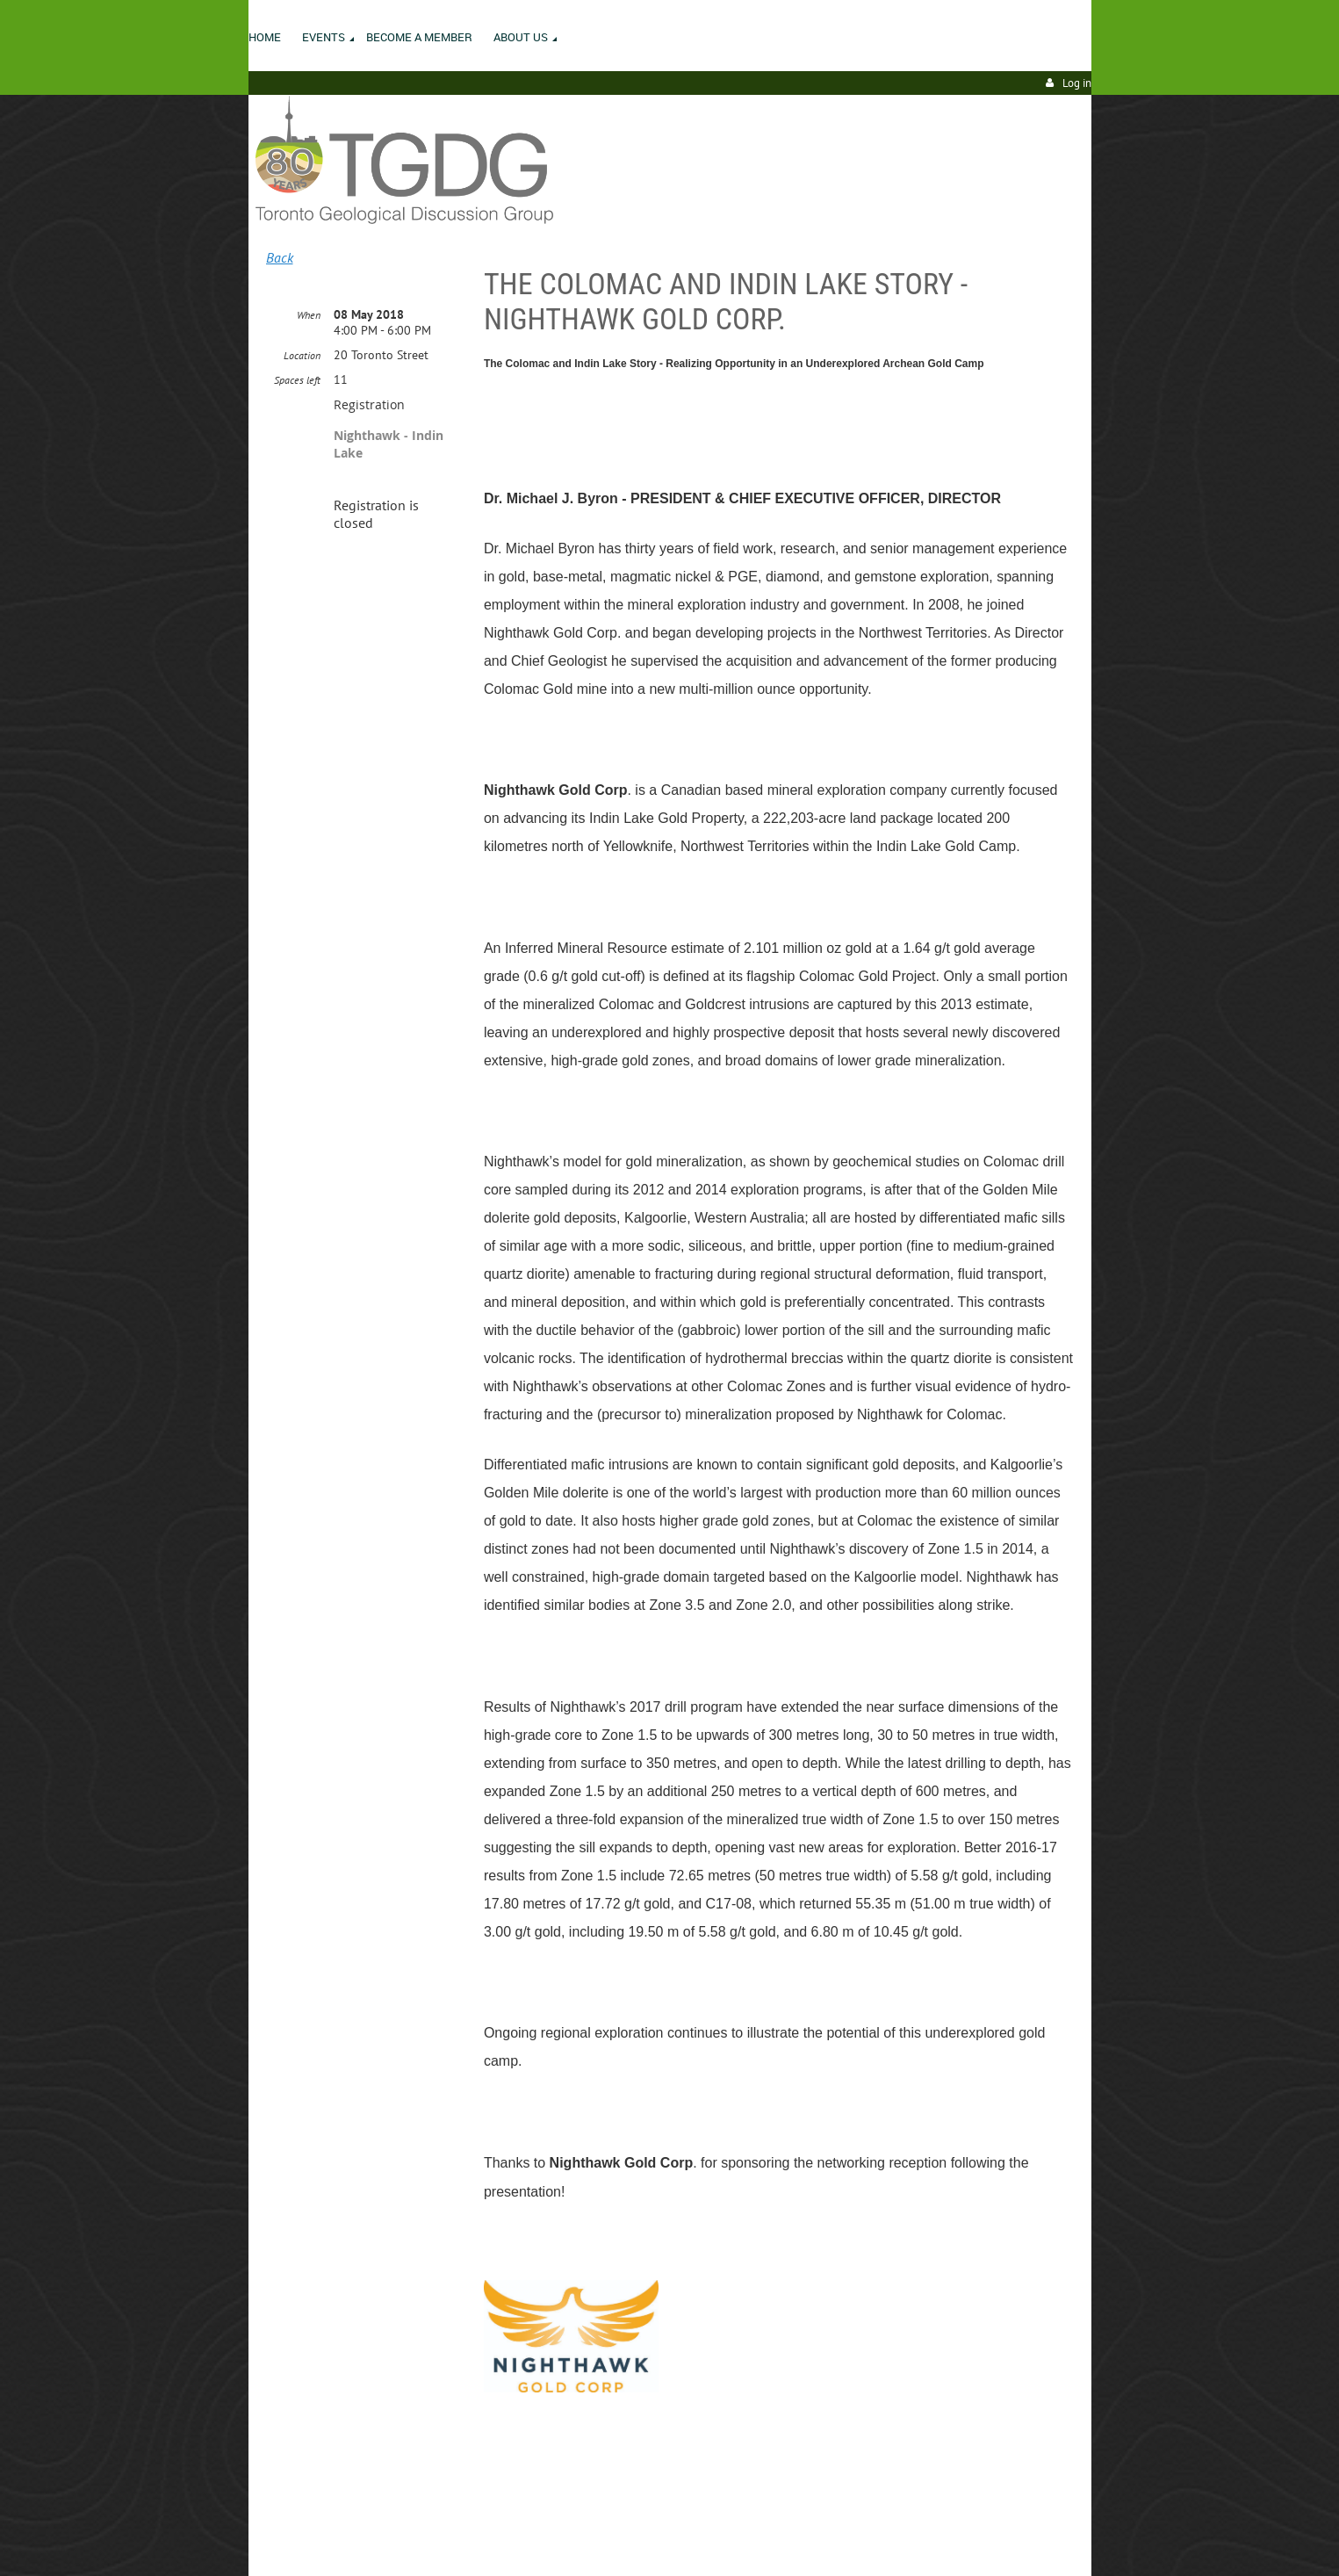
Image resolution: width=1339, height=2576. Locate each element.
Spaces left (297, 379)
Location (302, 355)
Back (279, 257)
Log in (1076, 83)
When (308, 314)
